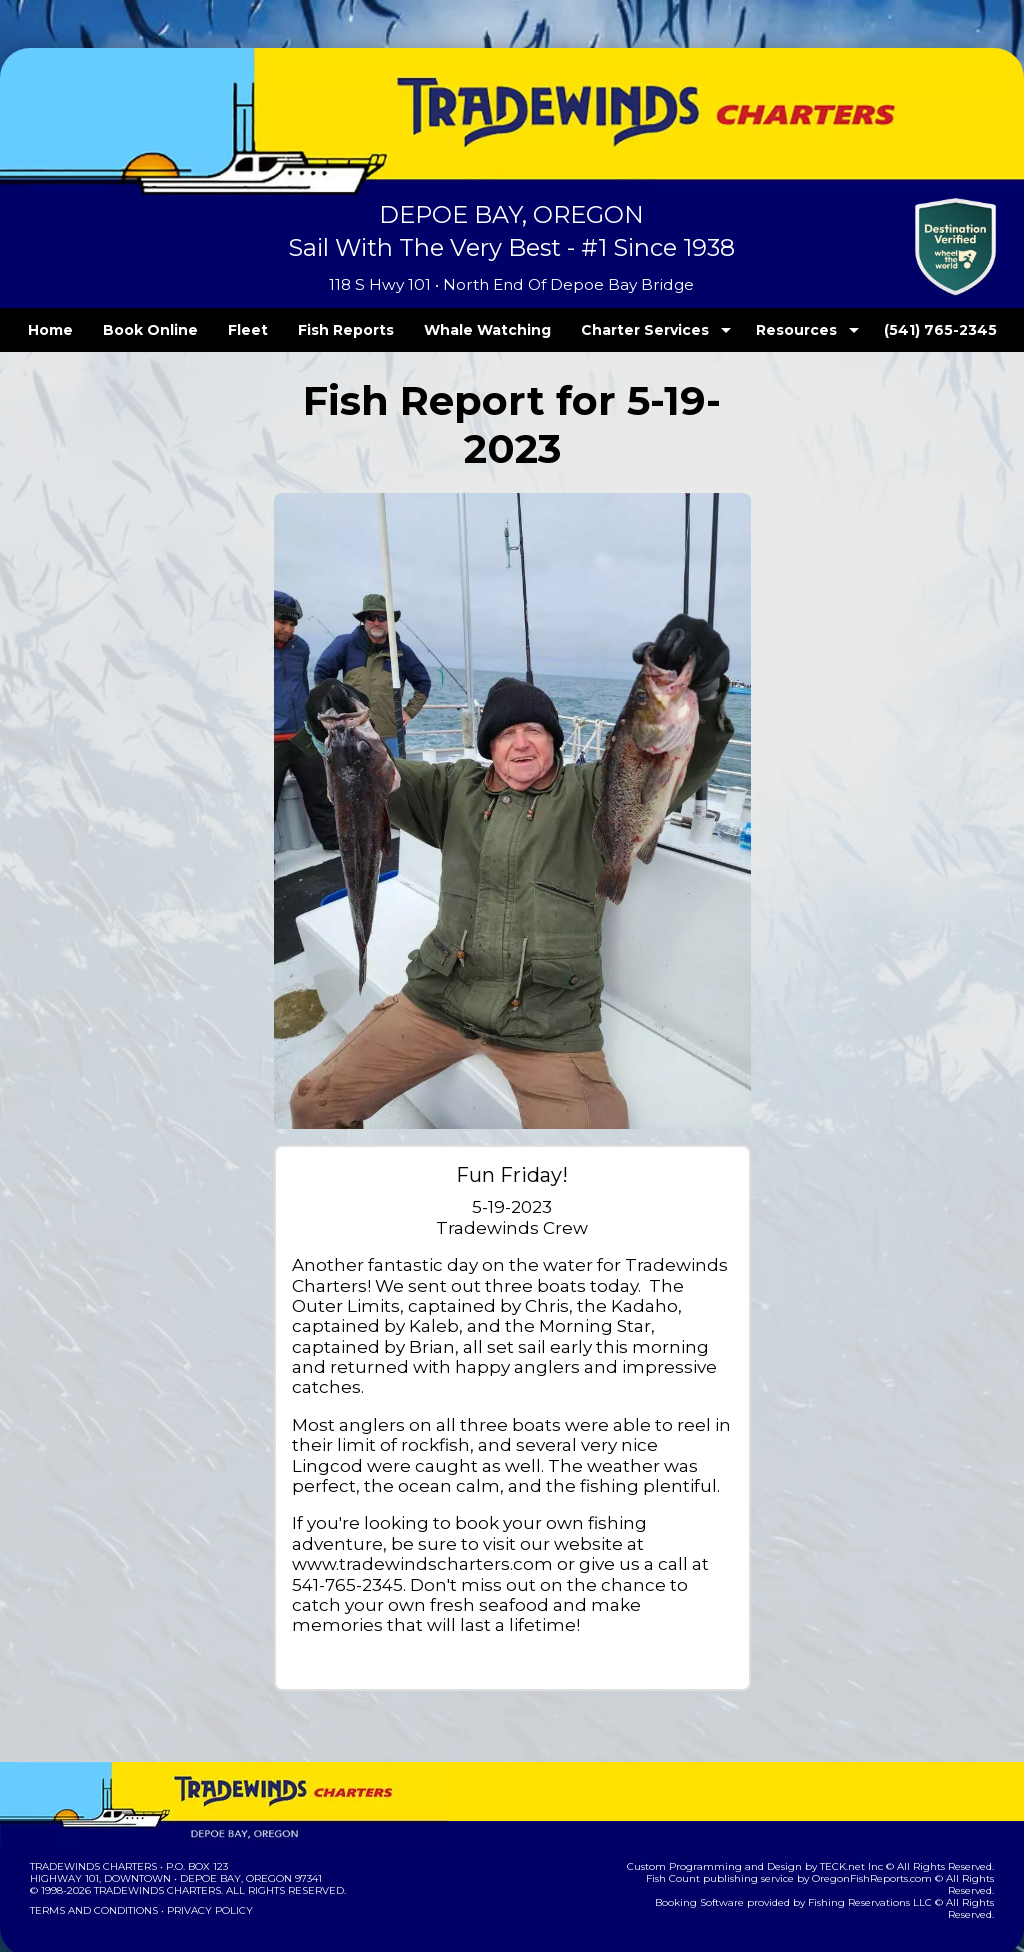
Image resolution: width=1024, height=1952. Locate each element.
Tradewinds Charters (92, 1825)
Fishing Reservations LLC (834, 1849)
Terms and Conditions (92, 1869)
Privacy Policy (204, 1869)
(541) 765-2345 (899, 330)
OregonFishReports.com (836, 1837)
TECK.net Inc (861, 1825)
